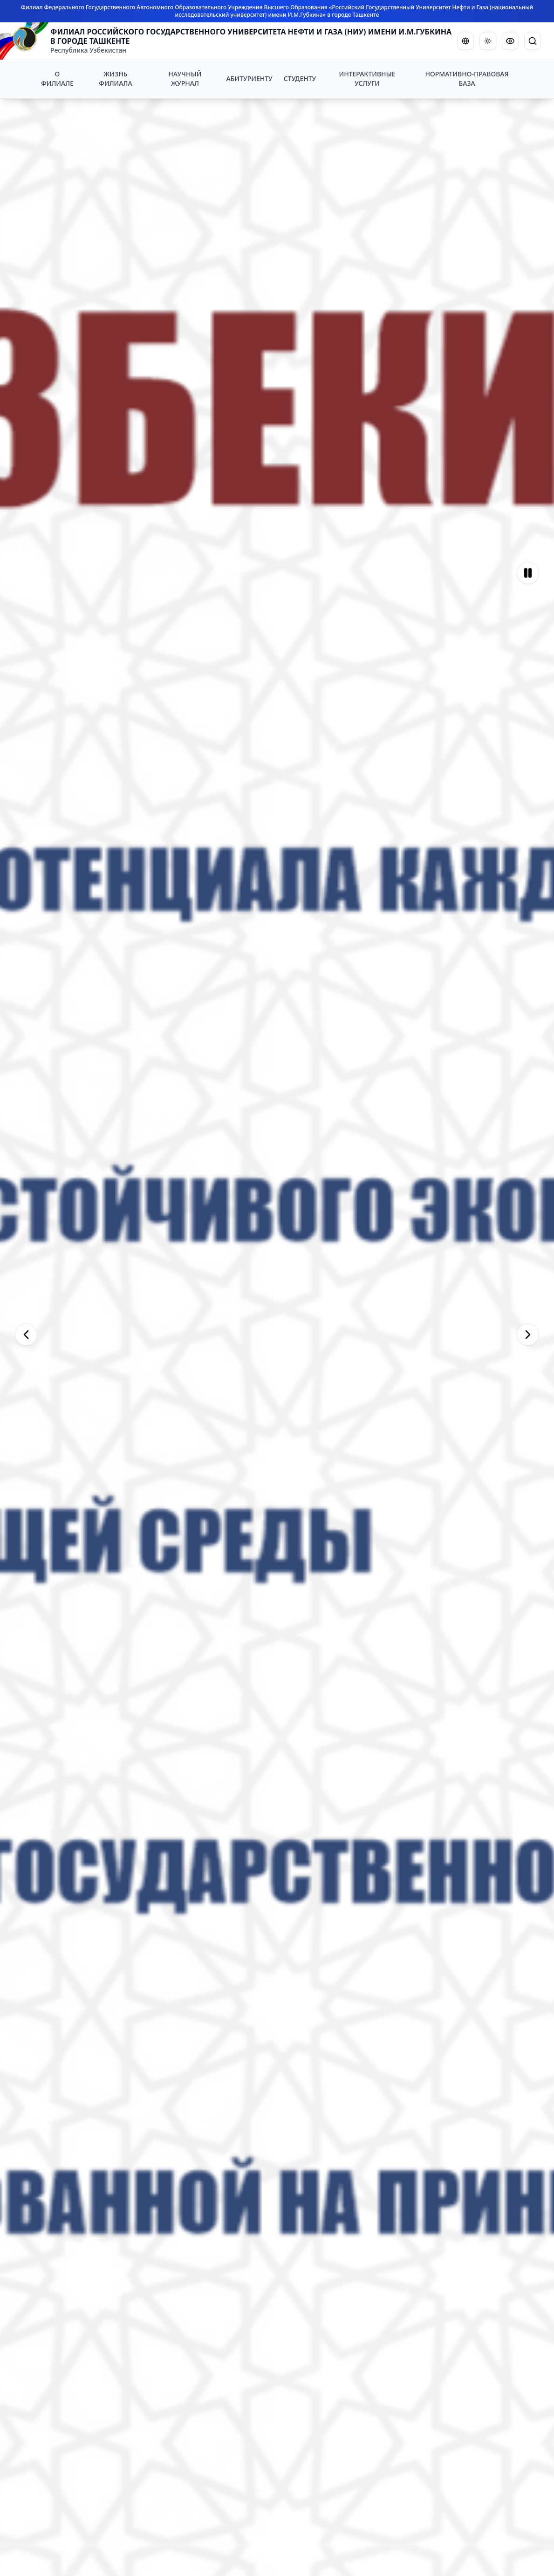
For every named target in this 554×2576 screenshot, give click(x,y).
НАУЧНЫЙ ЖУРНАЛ (184, 78)
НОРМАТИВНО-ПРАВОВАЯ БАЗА (467, 78)
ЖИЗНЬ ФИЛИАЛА (115, 78)
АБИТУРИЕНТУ (249, 78)
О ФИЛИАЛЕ (57, 78)
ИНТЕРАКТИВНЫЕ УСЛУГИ (367, 78)
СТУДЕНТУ (300, 78)
